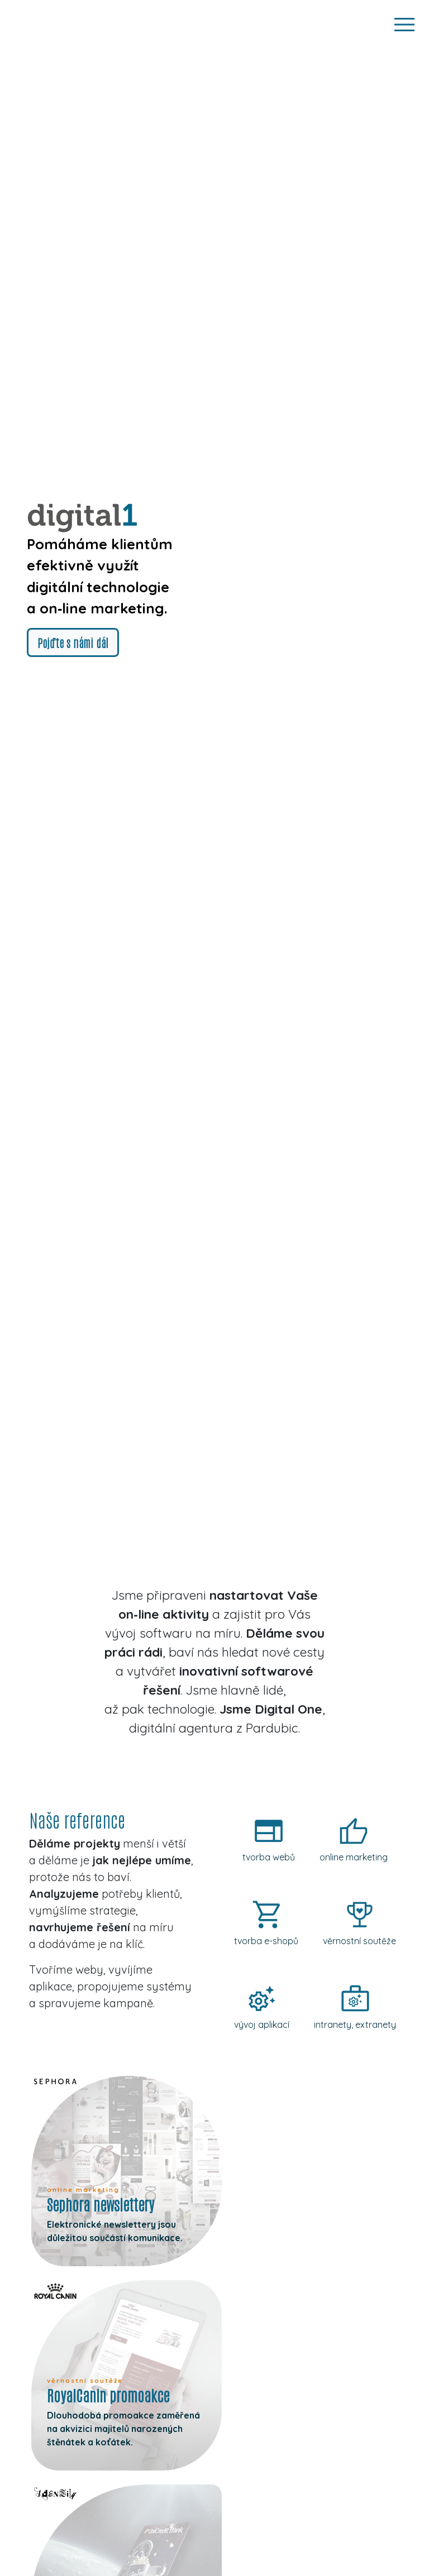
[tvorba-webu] (268, 1842)
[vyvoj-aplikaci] (262, 2009)
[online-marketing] (353, 1842)
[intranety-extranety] (355, 2009)
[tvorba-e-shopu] (266, 1926)
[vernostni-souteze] (359, 1926)
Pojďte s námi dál (72, 642)
